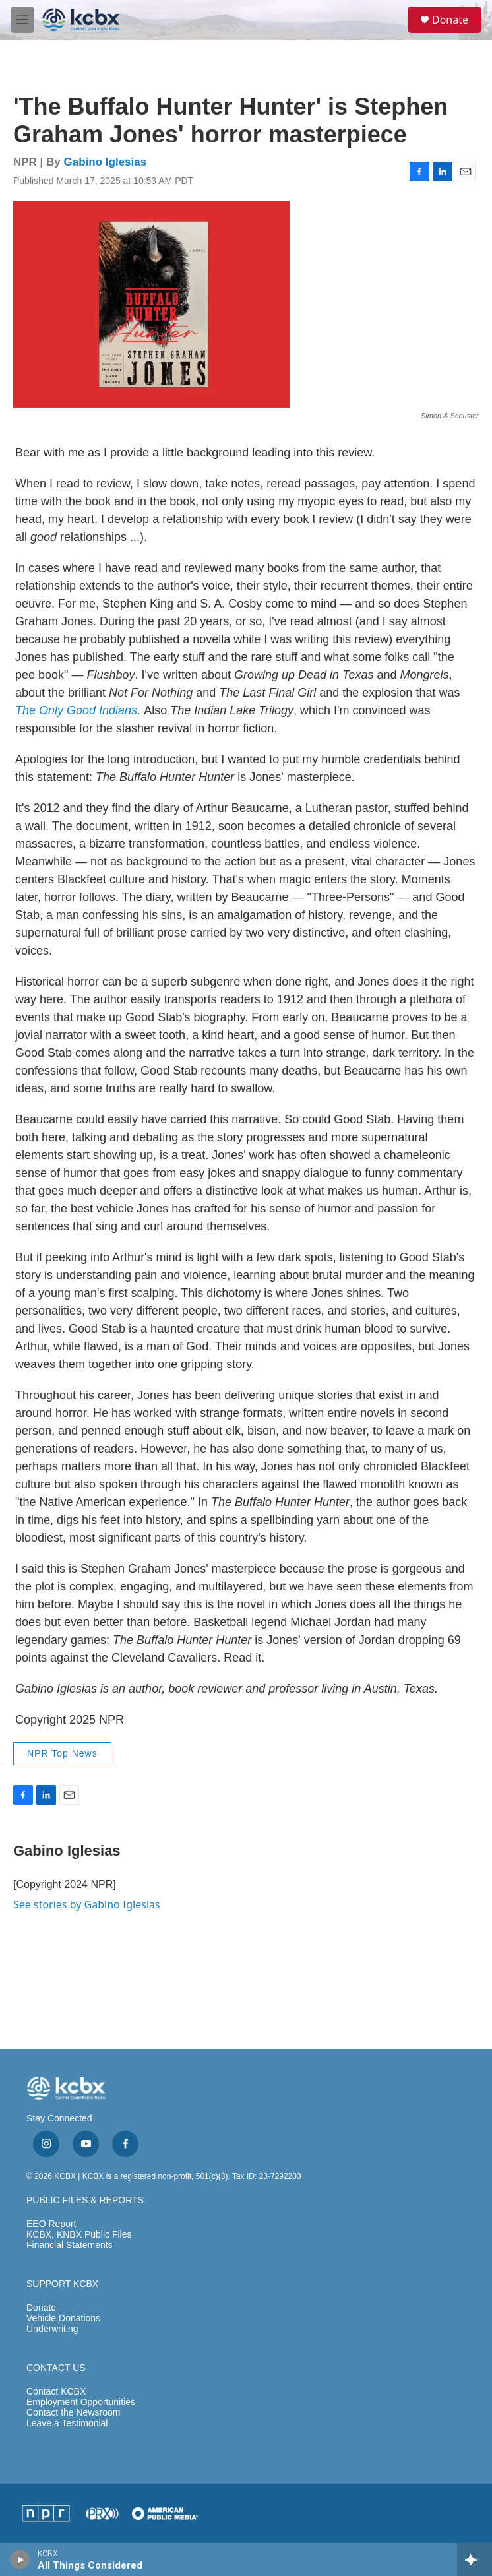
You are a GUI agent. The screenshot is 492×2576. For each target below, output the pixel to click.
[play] (20, 2559)
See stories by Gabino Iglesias (86, 1904)
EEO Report (51, 2224)
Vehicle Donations (63, 2318)
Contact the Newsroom (73, 2413)
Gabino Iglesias (105, 162)
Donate (450, 20)
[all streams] (474, 2559)
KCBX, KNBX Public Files (79, 2235)
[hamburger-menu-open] (22, 20)
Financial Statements (69, 2245)
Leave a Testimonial (67, 2423)
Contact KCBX (56, 2392)
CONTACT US (56, 2368)
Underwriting (52, 2329)
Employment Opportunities (80, 2402)
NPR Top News (62, 1753)
